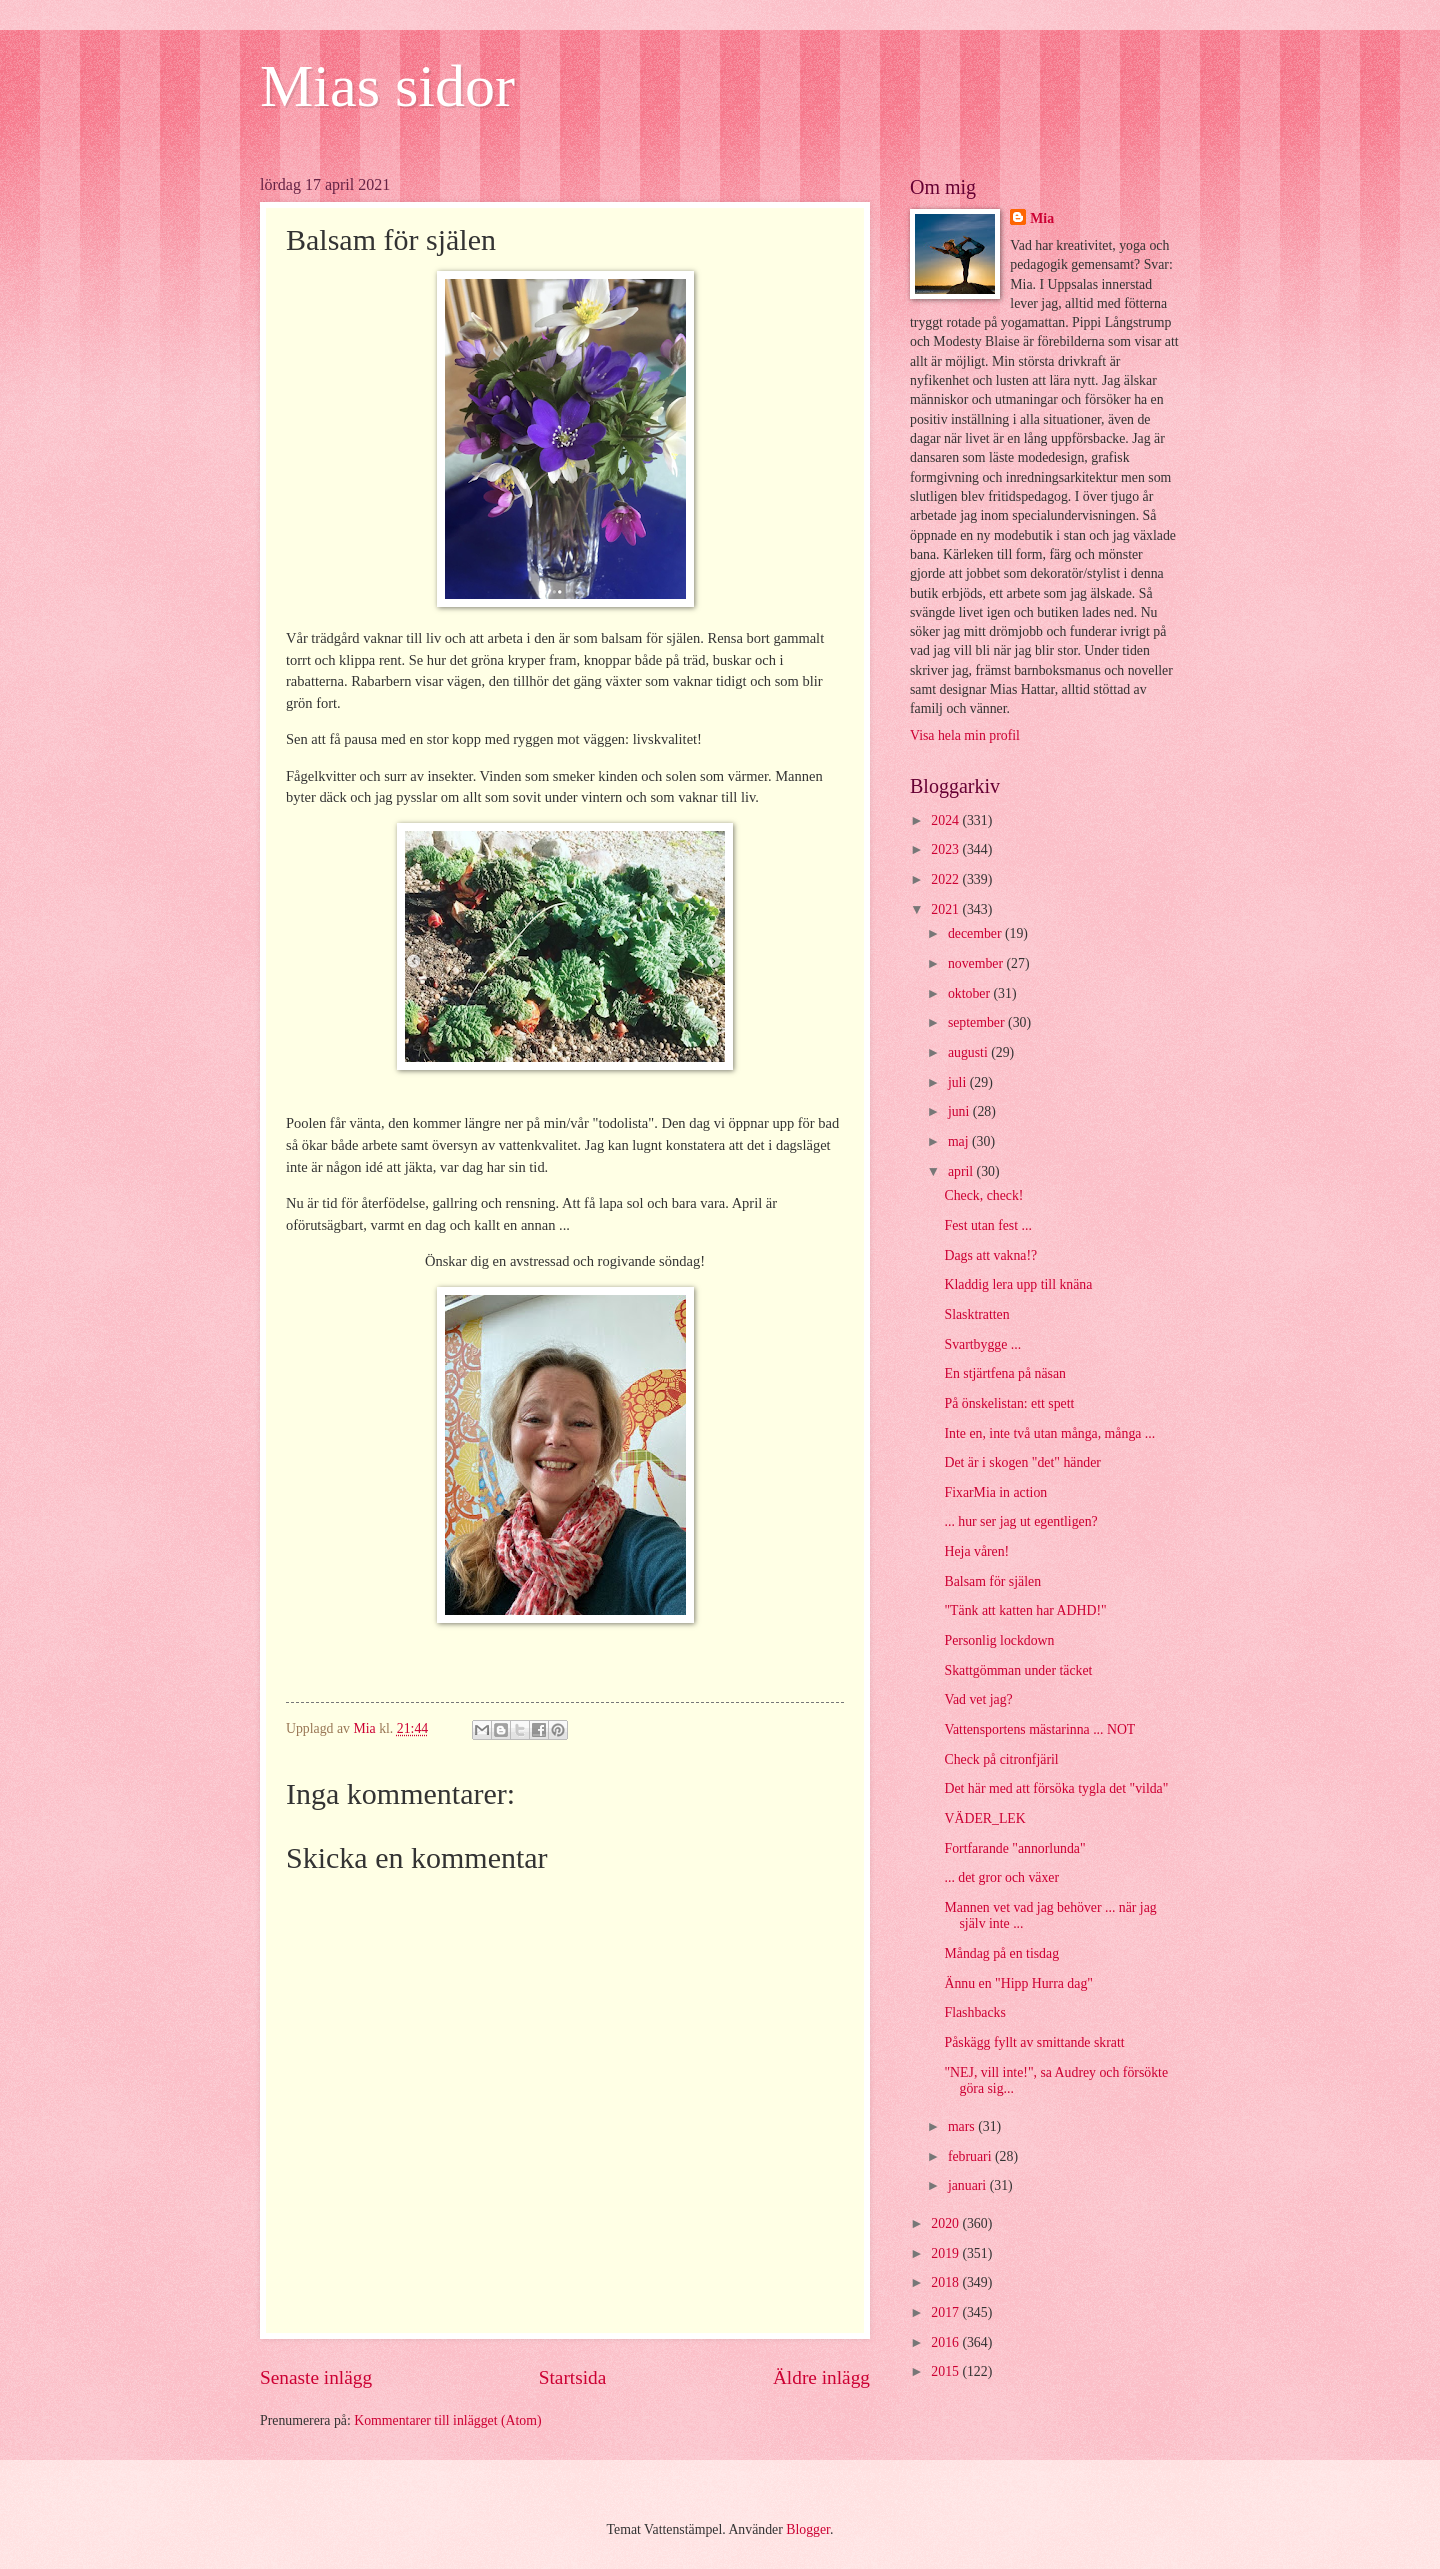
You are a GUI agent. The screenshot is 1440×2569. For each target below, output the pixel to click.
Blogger (808, 2529)
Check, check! (983, 1195)
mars (963, 2126)
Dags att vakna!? (990, 1255)
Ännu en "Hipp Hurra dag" (1018, 1983)
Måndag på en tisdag (1001, 1953)
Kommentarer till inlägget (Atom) (447, 2420)
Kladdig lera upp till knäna (1018, 1284)
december (976, 933)
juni (960, 1111)
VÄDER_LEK (984, 1818)
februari (971, 2156)
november (977, 963)
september (978, 1022)
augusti (969, 1052)
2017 (946, 2312)
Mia (1042, 218)
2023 (946, 849)
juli (959, 1082)
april (962, 1171)
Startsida (573, 2377)
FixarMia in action (995, 1492)
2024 (946, 820)
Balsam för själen (992, 1581)
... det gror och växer (1001, 1877)
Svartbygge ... (982, 1344)
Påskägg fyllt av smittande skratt (1034, 2042)
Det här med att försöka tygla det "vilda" (1056, 1788)
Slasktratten (976, 1314)
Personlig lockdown (999, 1640)
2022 (946, 879)
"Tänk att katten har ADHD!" (1025, 1610)
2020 (946, 2223)
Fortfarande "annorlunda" (1014, 1848)
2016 (946, 2342)
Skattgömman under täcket (1018, 1670)
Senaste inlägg (316, 2377)
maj (960, 1141)
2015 (946, 2371)
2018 (946, 2282)
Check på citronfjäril (1001, 1759)
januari (969, 2185)
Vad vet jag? (978, 1699)
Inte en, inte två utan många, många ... (1049, 1433)
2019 (946, 2253)
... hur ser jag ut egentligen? (1020, 1521)
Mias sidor (387, 86)
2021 (946, 909)
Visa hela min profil (965, 735)
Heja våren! (976, 1551)
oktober (971, 993)
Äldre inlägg (821, 2377)
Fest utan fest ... (987, 1225)
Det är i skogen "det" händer (1022, 1462)
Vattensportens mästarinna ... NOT (1039, 1729)
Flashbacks (974, 2012)
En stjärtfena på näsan (1004, 1373)
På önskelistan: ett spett (1009, 1403)
